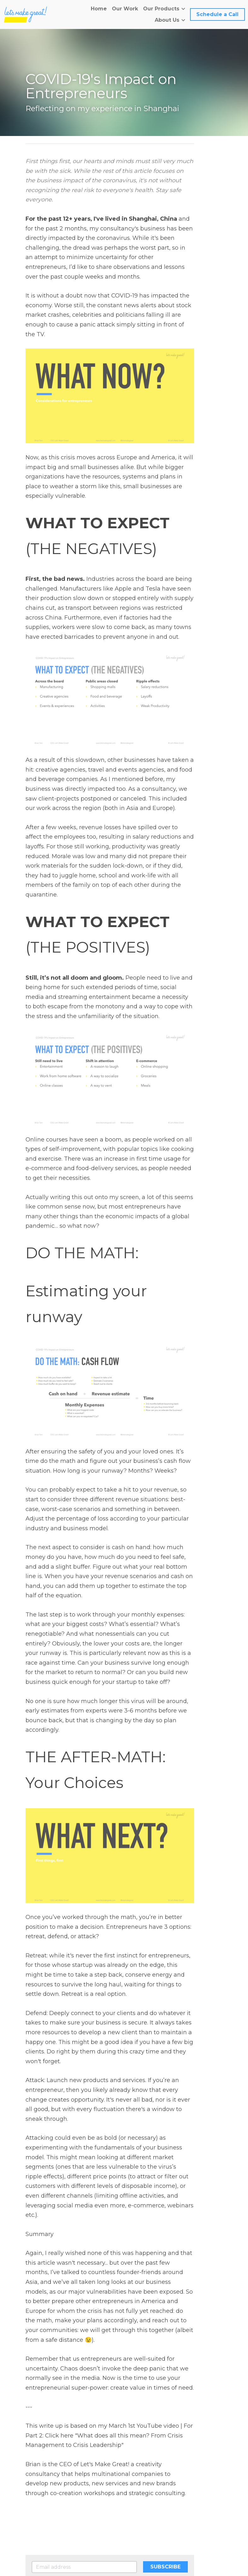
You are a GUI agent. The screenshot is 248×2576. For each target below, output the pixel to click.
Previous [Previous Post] (37, 2476)
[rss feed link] (219, 2505)
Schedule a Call (217, 14)
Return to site (43, 2505)
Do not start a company (70, 2484)
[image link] (26, 14)
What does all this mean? (174, 2484)
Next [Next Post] (134, 2476)
